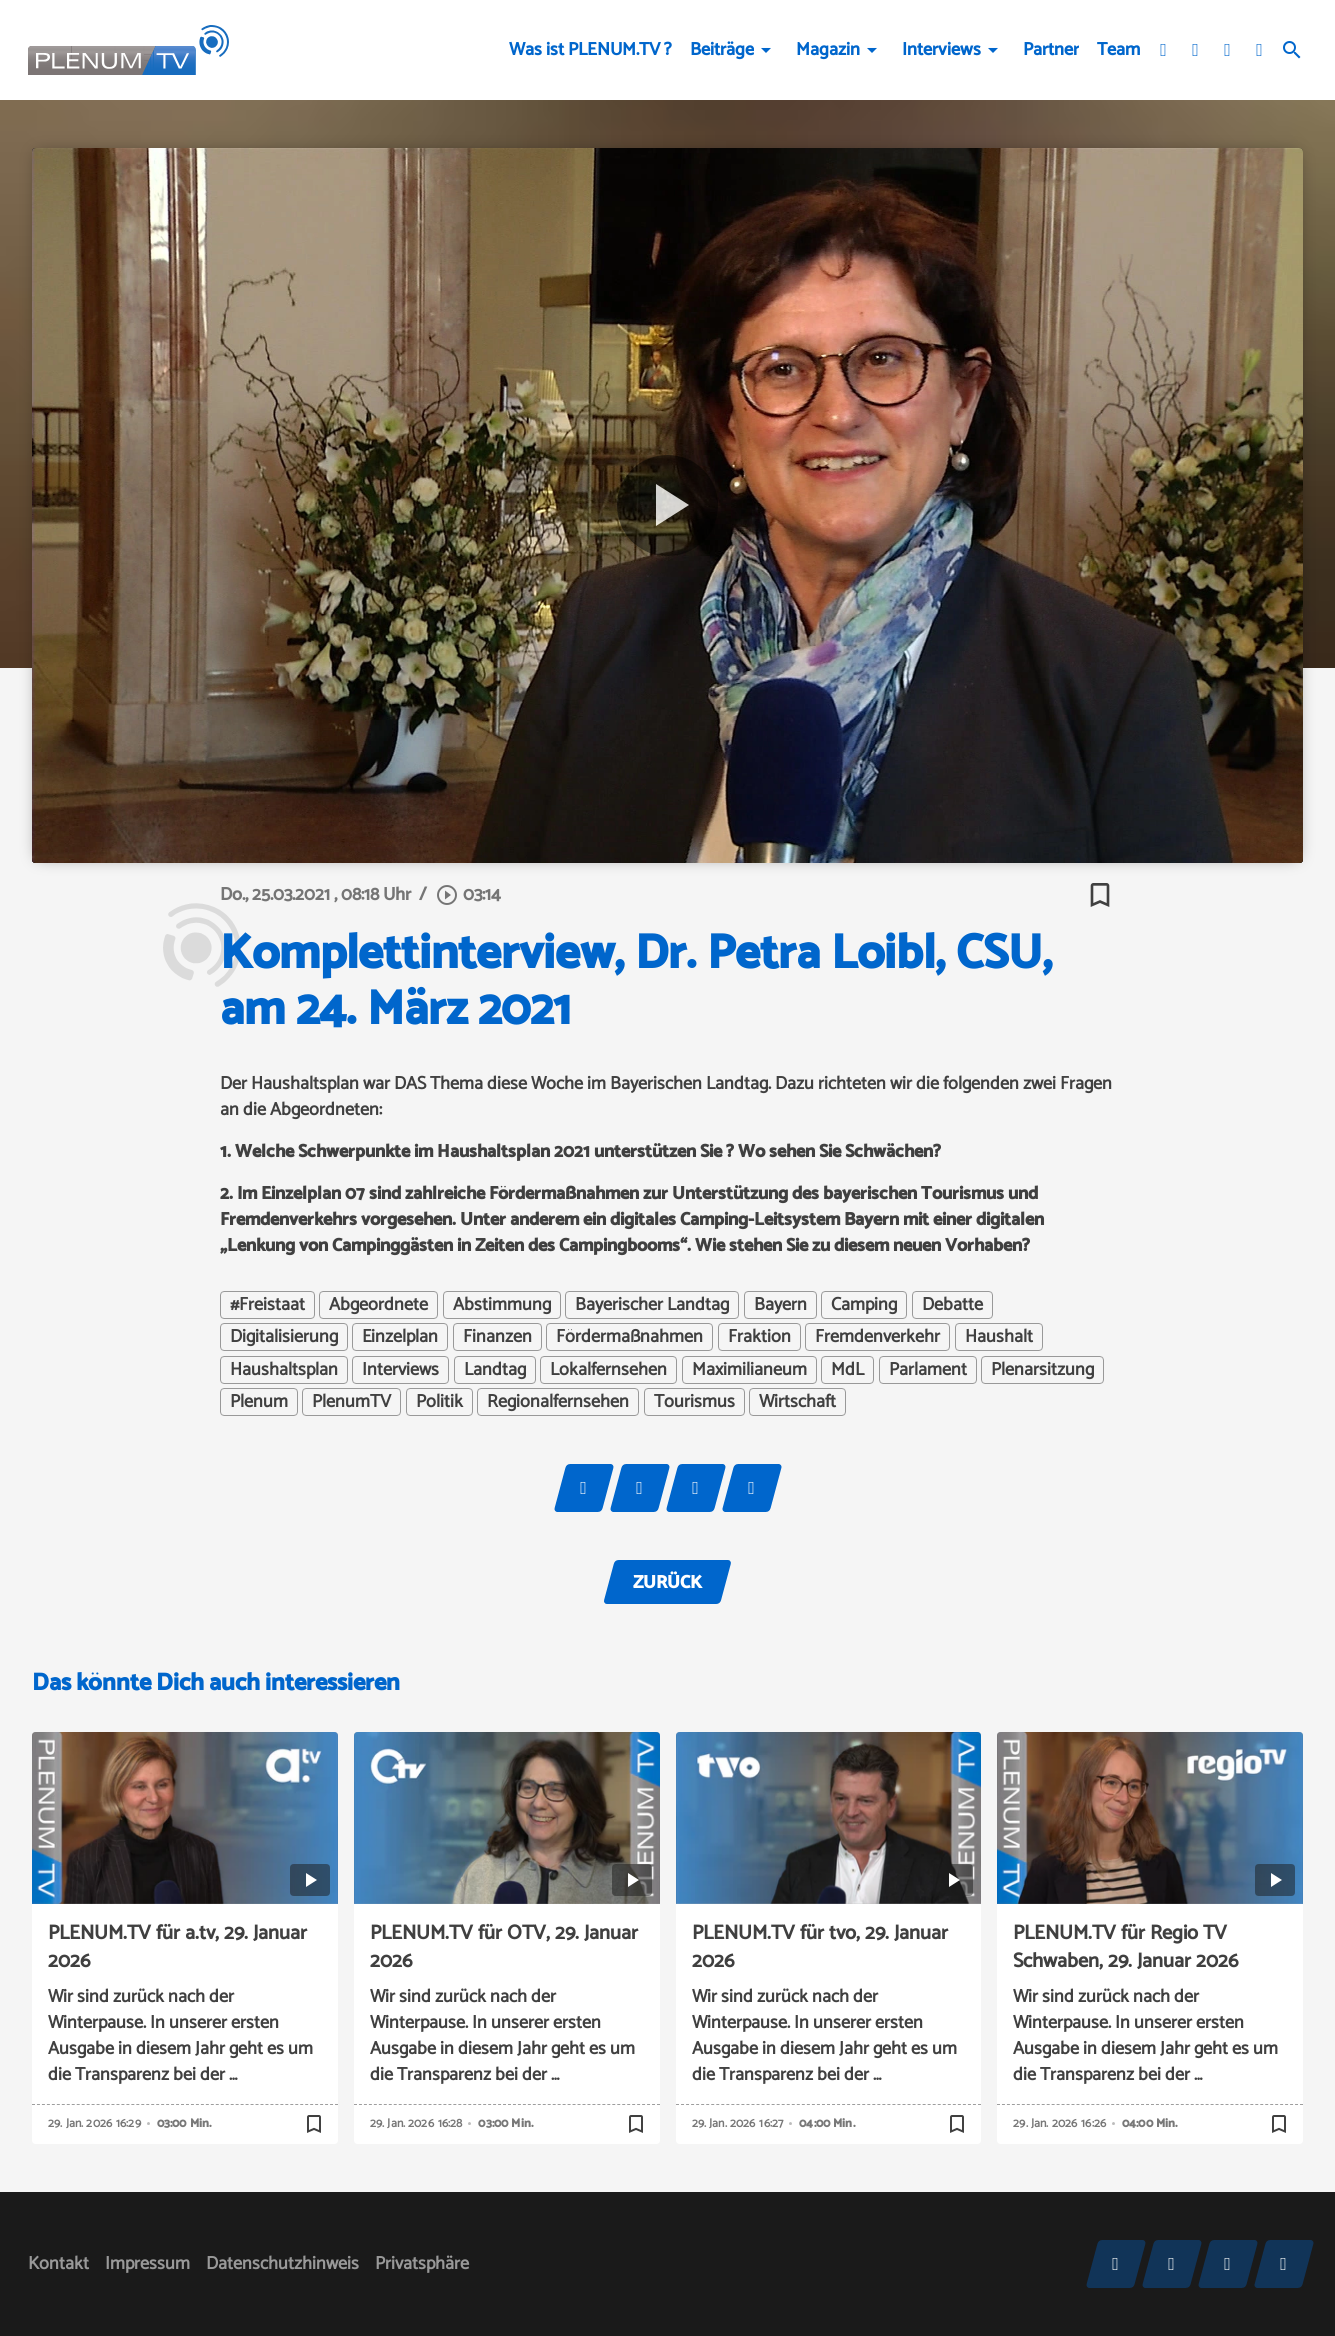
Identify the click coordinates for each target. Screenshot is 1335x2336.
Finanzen (497, 1337)
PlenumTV (351, 1402)
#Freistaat (267, 1305)
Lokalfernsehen (608, 1370)
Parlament (928, 1370)
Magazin (828, 50)
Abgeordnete (378, 1305)
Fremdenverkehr (877, 1337)
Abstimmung (502, 1305)
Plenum (259, 1402)
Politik (439, 1402)
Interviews (941, 50)
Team (1118, 50)
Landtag (495, 1370)
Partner (1051, 50)
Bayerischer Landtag (652, 1305)
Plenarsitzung (1042, 1370)
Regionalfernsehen (558, 1402)
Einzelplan (400, 1337)
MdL (847, 1370)
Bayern (780, 1305)
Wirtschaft (797, 1402)
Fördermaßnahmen (629, 1337)
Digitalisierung (284, 1337)
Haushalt (999, 1337)
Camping (864, 1305)
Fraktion (759, 1337)
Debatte (952, 1305)
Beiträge (722, 50)
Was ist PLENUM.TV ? (590, 50)
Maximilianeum (749, 1370)
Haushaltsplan (284, 1370)
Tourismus (694, 1402)
